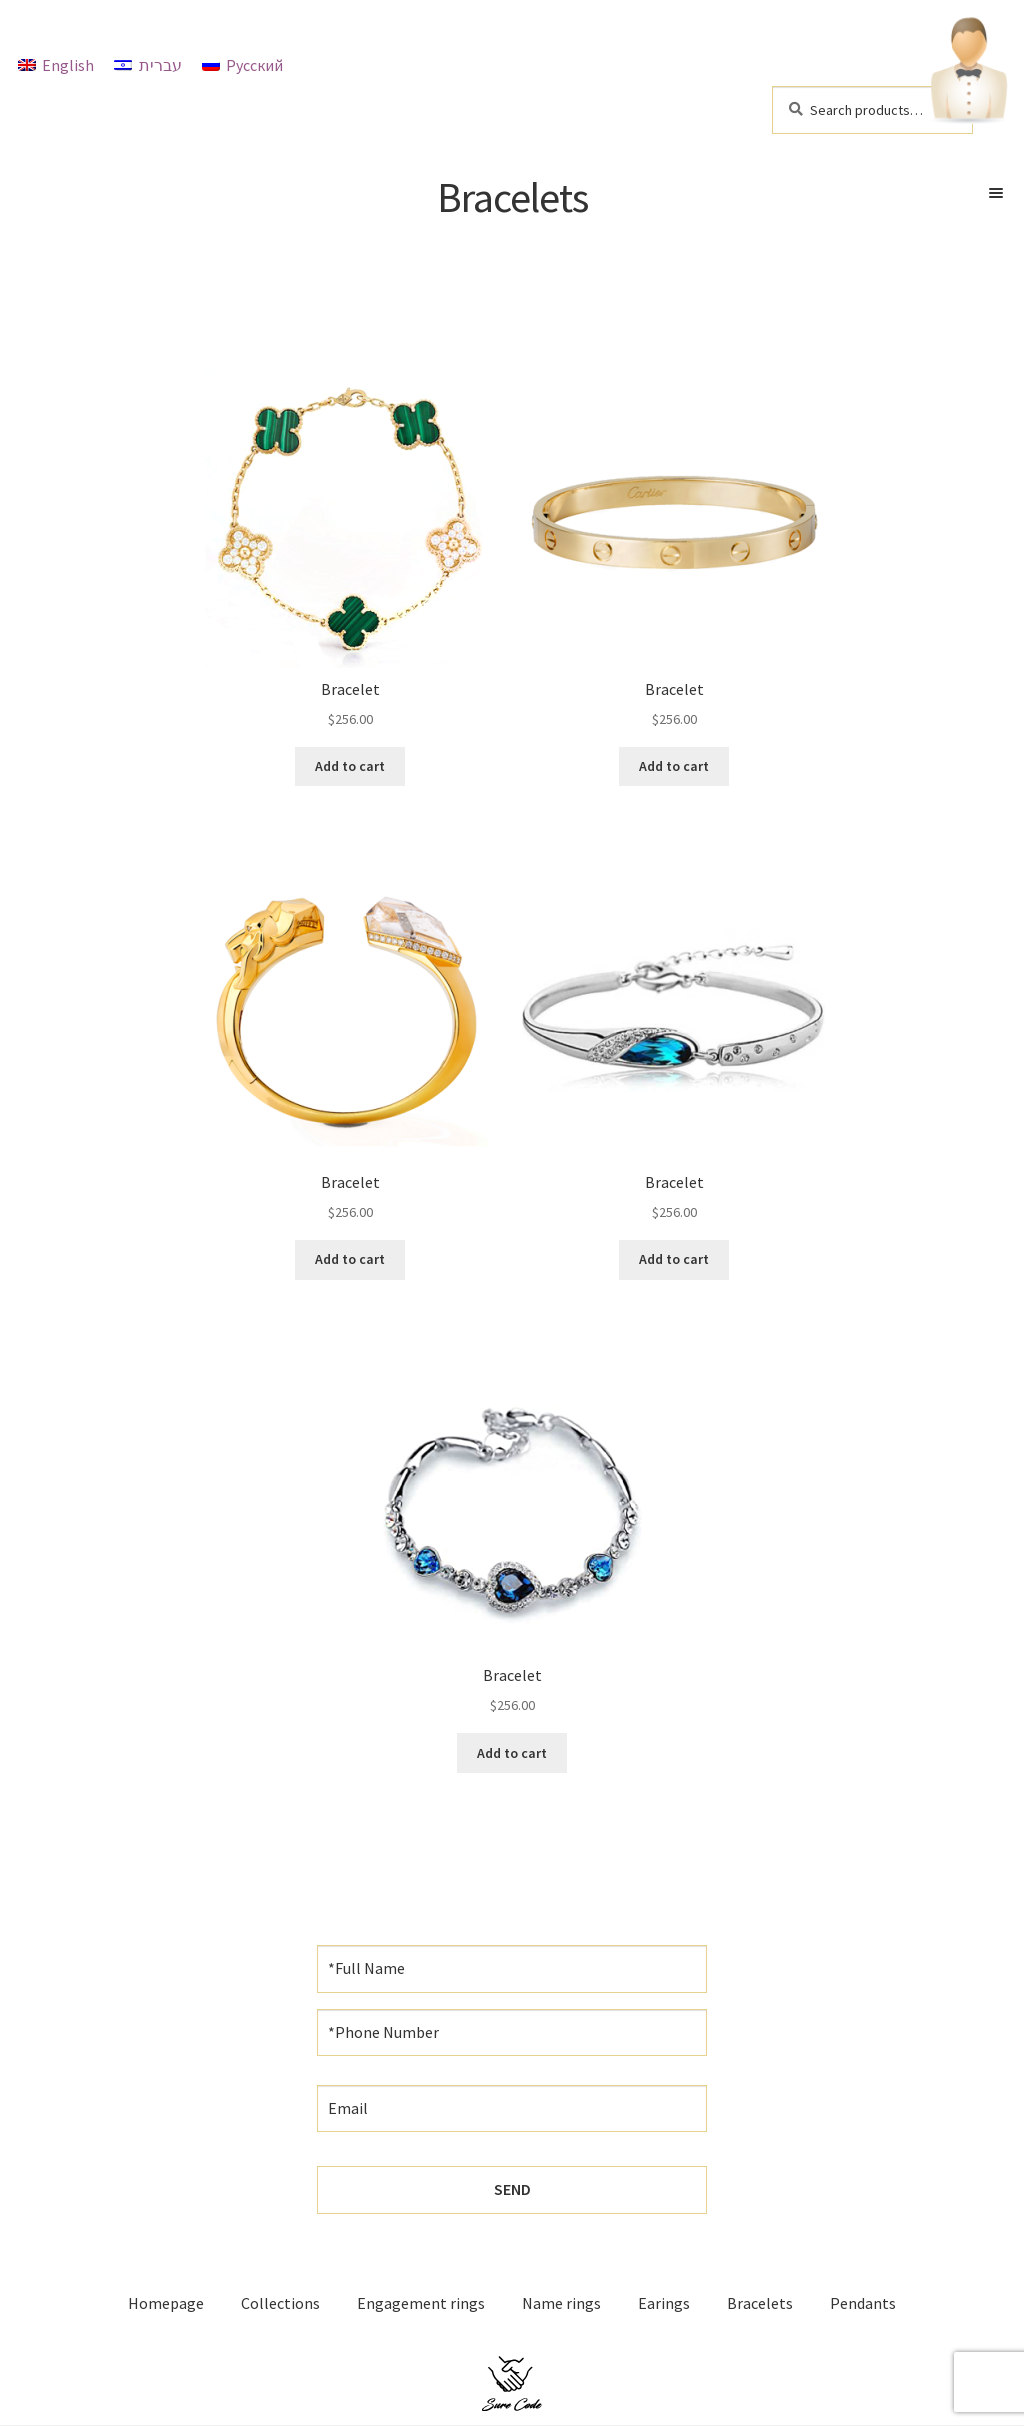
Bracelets (760, 2303)
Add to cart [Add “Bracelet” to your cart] (350, 766)
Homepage (166, 2303)
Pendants (863, 2303)
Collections (280, 2303)
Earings (664, 2303)
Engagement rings (421, 2303)
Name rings (561, 2303)
